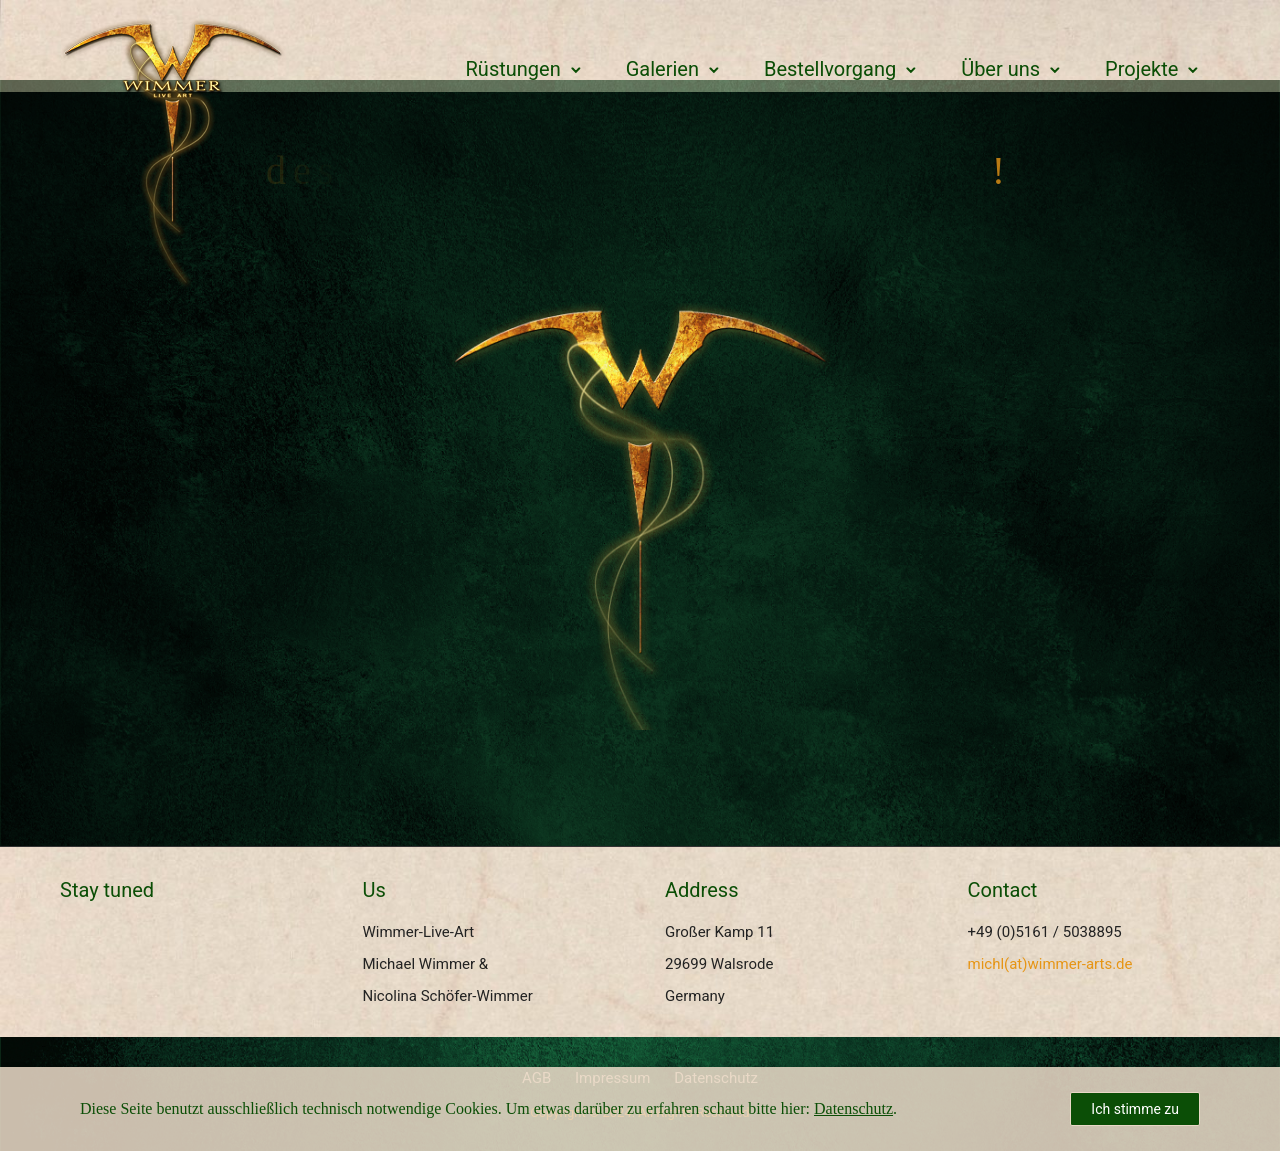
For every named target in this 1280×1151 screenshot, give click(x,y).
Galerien (662, 69)
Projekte (1141, 69)
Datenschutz (853, 1108)
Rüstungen (513, 69)
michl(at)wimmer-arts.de (1050, 964)
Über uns (1000, 69)
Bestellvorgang (830, 69)
